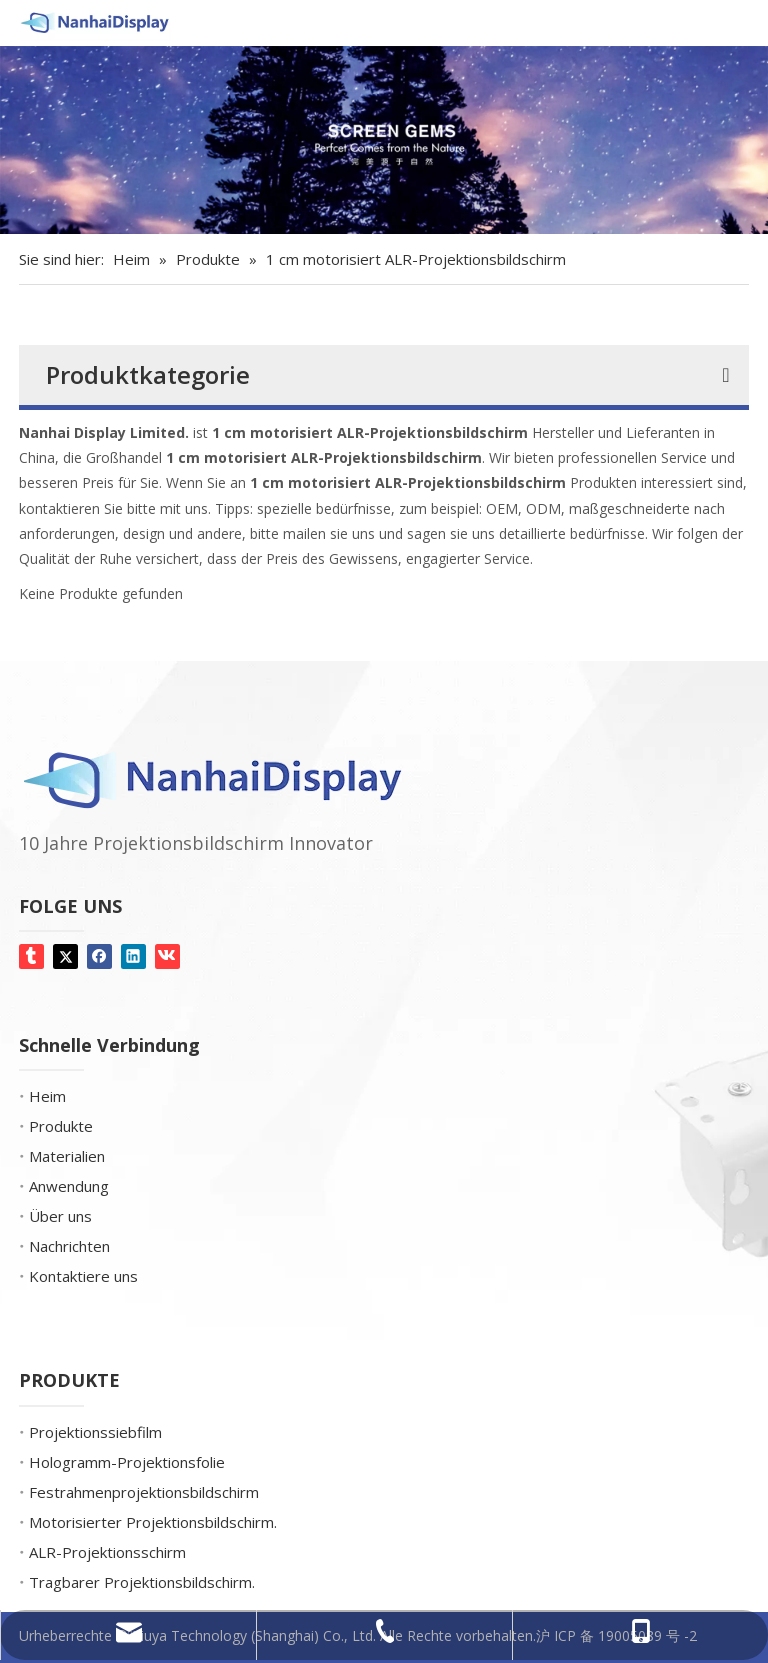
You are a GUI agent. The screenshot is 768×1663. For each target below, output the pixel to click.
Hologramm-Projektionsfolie (127, 1462)
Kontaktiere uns (83, 1276)
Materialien (67, 1156)
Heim (47, 1096)
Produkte (61, 1126)
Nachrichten (69, 1246)
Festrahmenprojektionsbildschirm (144, 1492)
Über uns (60, 1216)
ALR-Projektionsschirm (107, 1552)
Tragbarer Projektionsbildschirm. (142, 1582)
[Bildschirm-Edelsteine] (384, 140)
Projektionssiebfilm (95, 1432)
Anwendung (69, 1186)
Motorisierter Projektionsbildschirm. (153, 1522)
